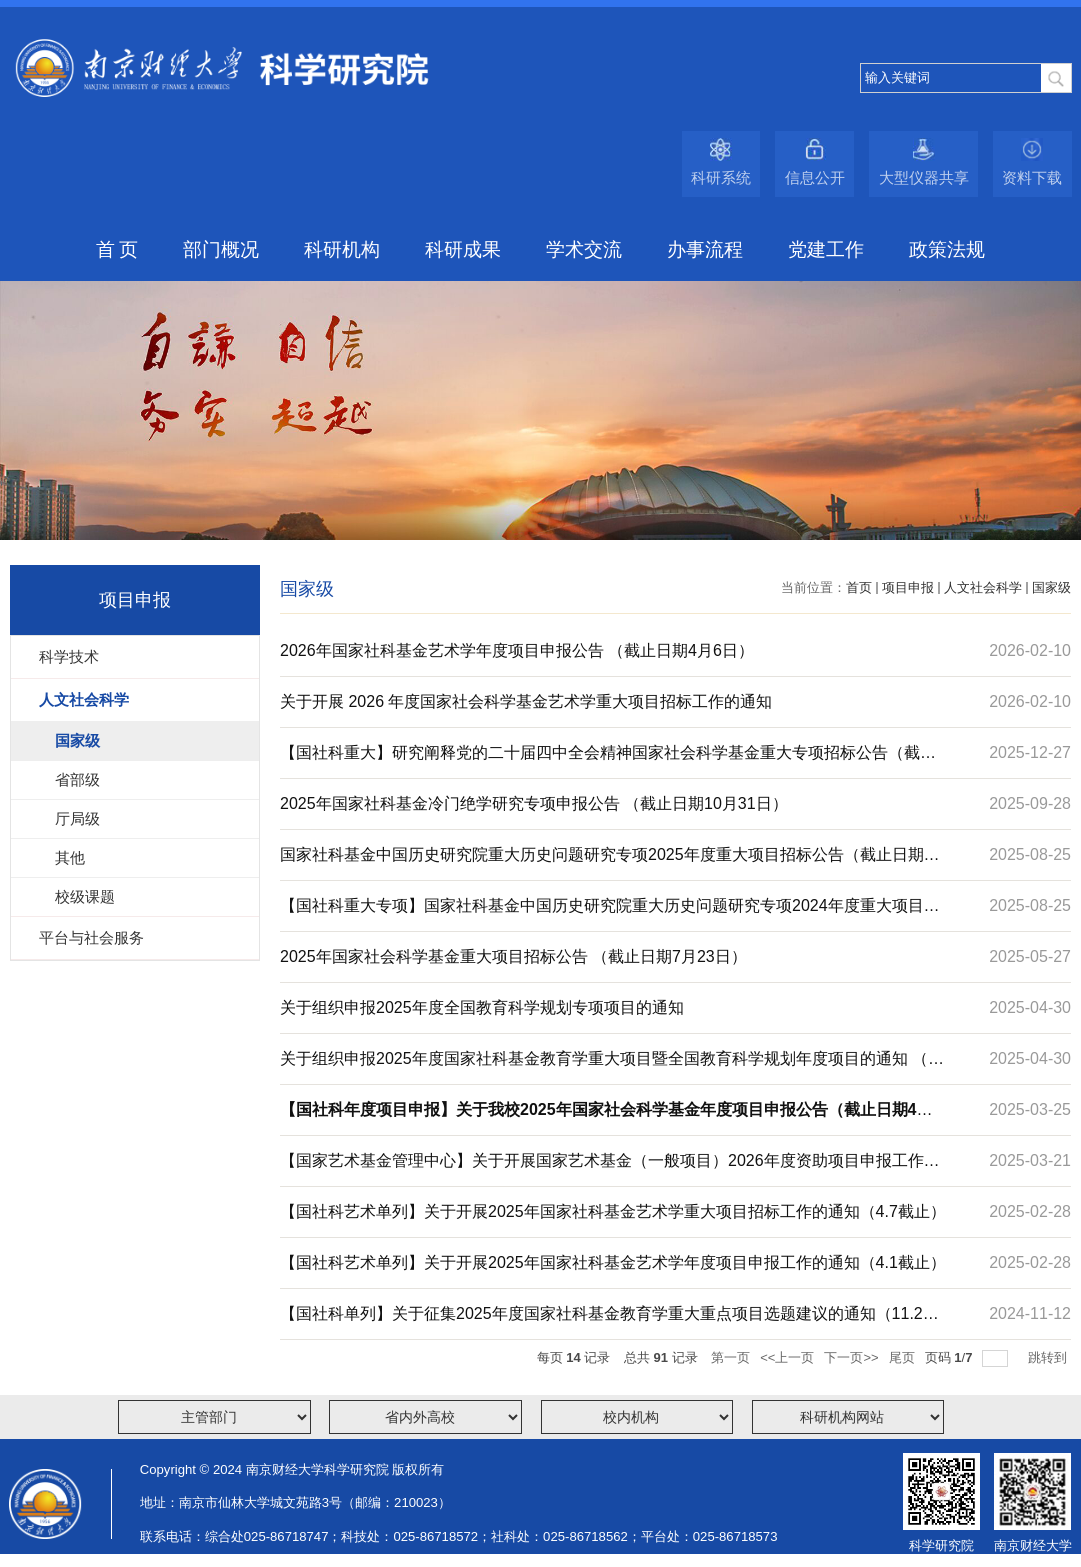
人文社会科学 (983, 587)
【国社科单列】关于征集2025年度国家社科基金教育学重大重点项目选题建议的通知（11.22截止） (606, 1322)
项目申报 (908, 587)
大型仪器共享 (924, 177)
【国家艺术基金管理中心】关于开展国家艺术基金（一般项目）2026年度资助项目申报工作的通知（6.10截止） (610, 1169)
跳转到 (1049, 1357)
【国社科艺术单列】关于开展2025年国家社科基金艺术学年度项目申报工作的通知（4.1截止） (613, 1262)
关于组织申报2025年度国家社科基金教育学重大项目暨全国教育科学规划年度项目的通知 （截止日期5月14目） (612, 1067)
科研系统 (721, 177)
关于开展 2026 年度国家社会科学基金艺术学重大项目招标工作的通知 (526, 701)
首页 (859, 587)
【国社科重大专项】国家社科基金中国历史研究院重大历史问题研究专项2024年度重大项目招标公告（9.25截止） (610, 914)
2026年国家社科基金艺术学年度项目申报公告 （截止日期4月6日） (517, 650)
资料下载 (1032, 177)
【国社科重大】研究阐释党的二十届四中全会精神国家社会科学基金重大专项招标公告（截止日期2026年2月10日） (608, 761)
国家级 (1051, 587)
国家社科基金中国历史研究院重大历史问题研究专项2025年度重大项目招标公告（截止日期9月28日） (606, 863)
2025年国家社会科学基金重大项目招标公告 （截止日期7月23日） (513, 956)
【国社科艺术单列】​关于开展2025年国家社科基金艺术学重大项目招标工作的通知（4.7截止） (613, 1211)
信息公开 (815, 177)
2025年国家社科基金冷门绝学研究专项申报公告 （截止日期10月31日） (534, 803)
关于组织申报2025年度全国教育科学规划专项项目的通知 (482, 1007)
